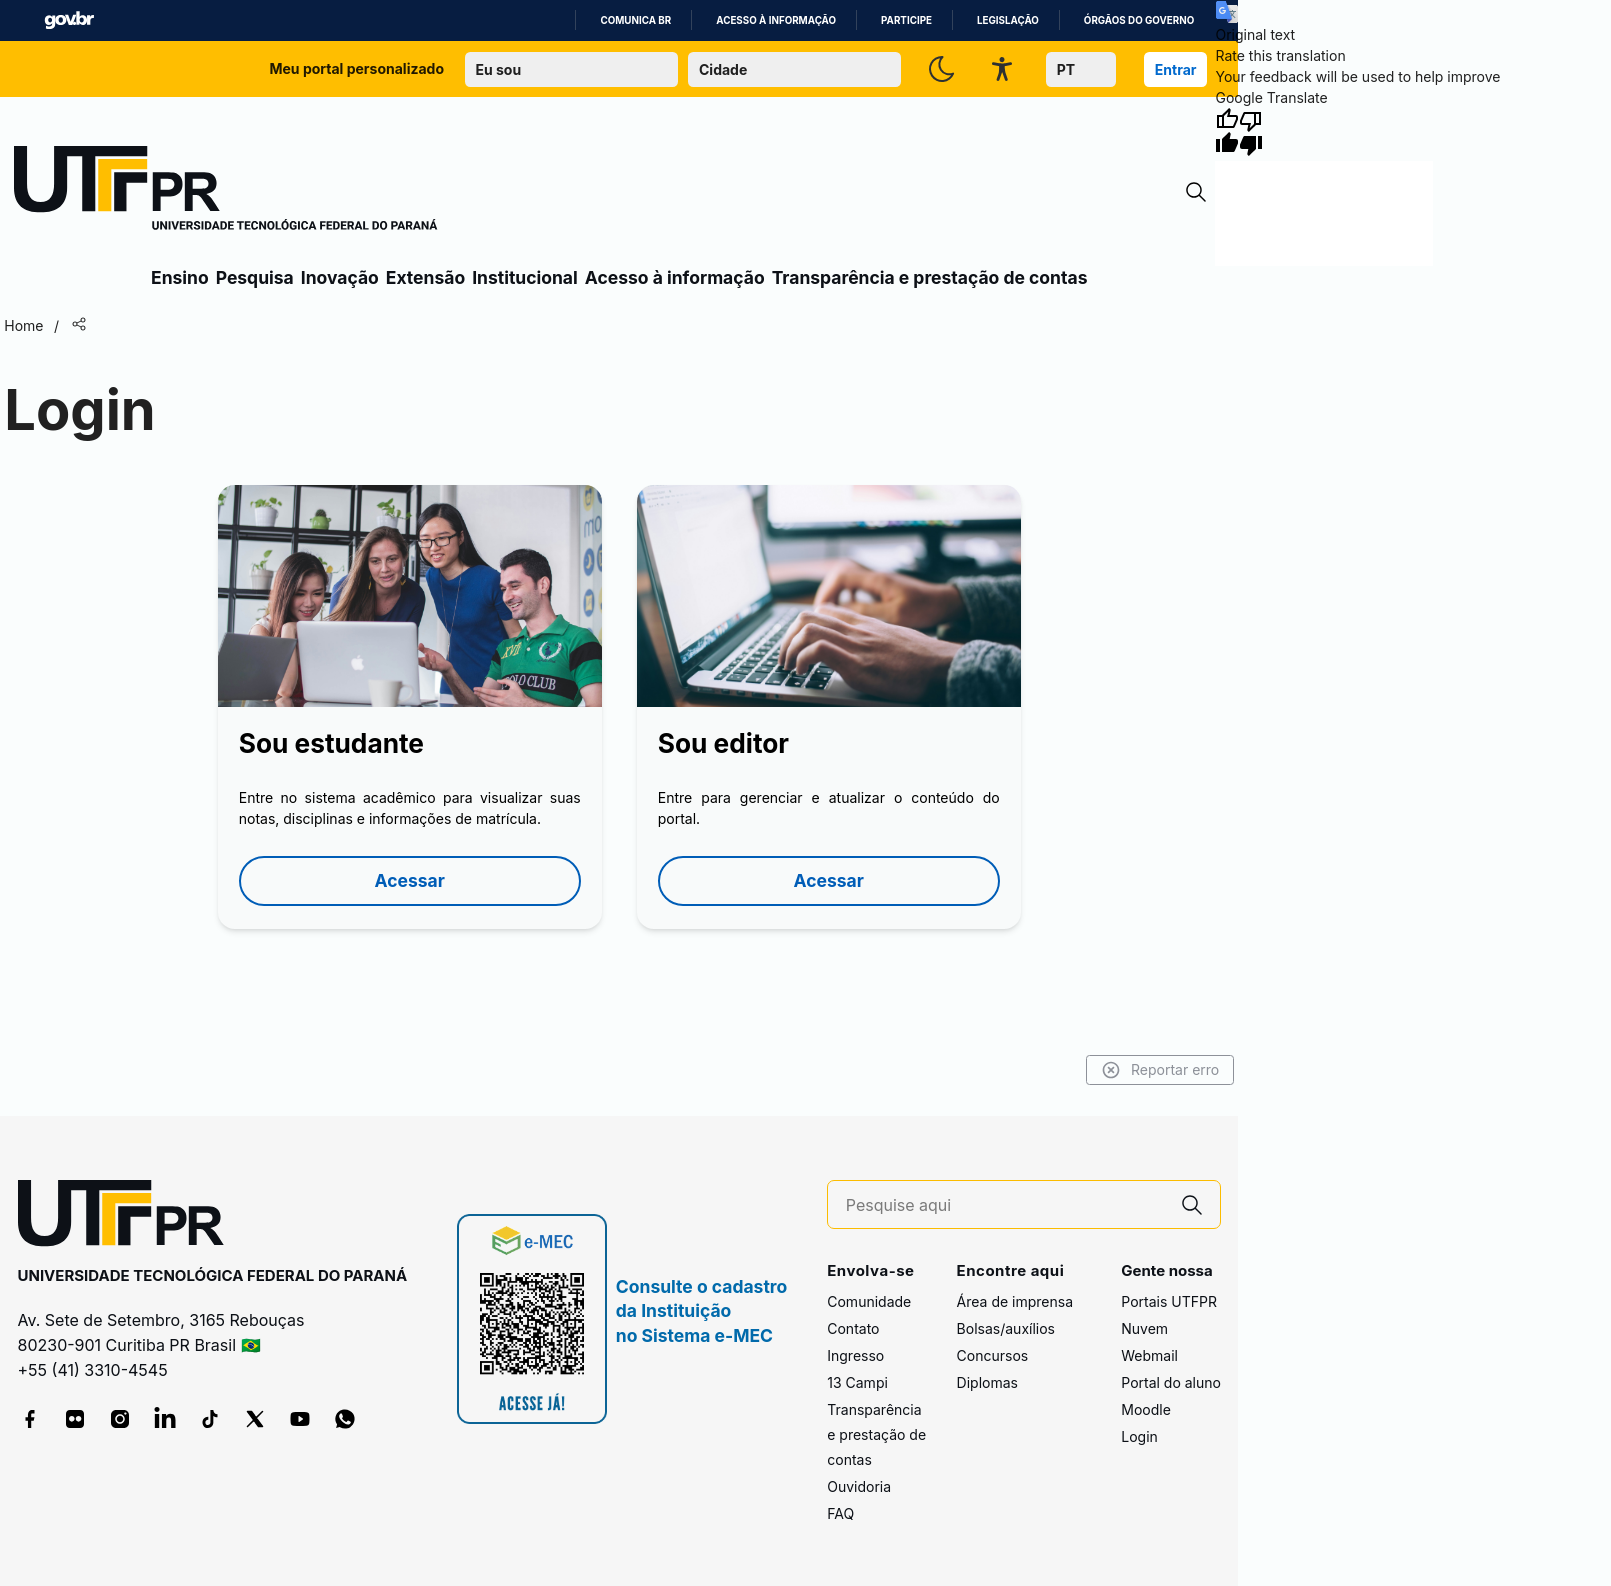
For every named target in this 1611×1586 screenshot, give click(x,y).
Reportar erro (1160, 1070)
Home (23, 325)
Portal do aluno (1171, 1382)
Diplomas (987, 1382)
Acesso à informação (776, 20)
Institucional (525, 277)
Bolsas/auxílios (1006, 1328)
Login (1139, 1436)
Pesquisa (255, 277)
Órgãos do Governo (1139, 20)
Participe (906, 20)
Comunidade (869, 1301)
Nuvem (1144, 1328)
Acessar (410, 880)
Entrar (1176, 69)
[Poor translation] (1251, 132)
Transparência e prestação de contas (930, 277)
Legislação (1008, 20)
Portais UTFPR (1169, 1301)
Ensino (180, 277)
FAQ (840, 1513)
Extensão (425, 277)
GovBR (69, 20)
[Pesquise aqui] (1005, 1205)
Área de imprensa (1015, 1301)
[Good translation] (1227, 132)
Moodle (1146, 1409)
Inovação (340, 277)
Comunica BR (635, 20)
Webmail (1149, 1355)
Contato (853, 1328)
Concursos (993, 1355)
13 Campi (857, 1382)
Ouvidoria (859, 1486)
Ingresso (855, 1355)
